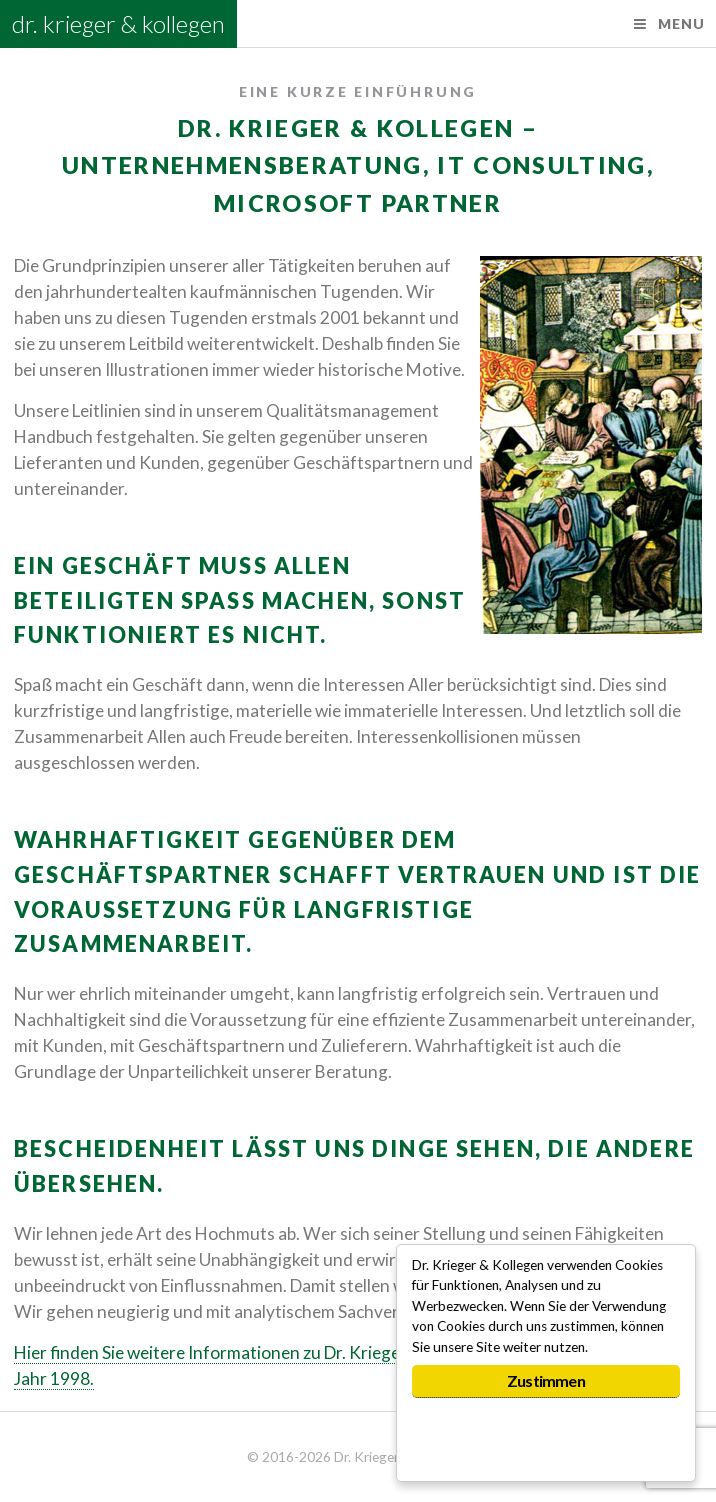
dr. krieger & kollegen (118, 23)
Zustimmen (546, 1380)
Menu (681, 23)
